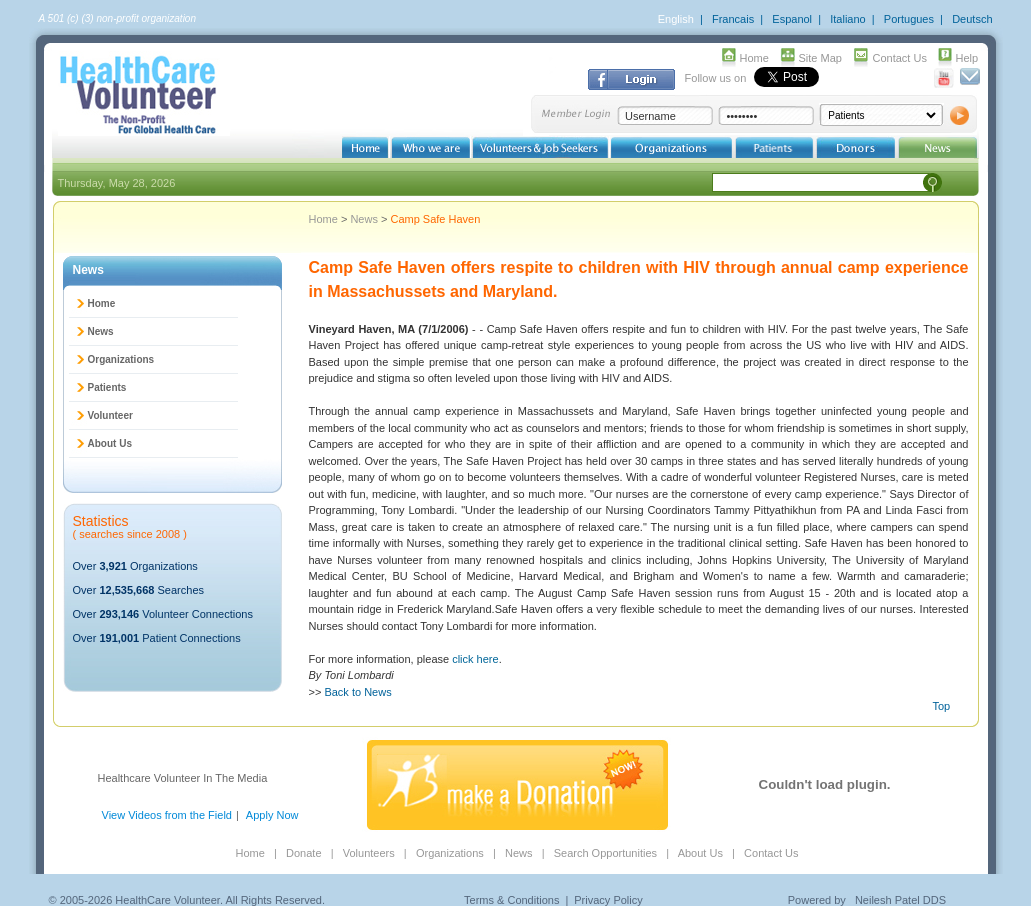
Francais (733, 19)
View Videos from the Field (167, 815)
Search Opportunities (605, 853)
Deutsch (972, 19)
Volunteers (369, 853)
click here (475, 659)
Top (942, 706)
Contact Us (900, 58)
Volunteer (110, 415)
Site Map (820, 58)
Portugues (909, 19)
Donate (303, 853)
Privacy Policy (608, 900)
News (365, 219)
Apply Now (272, 815)
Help (967, 58)
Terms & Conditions (511, 900)
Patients (107, 387)
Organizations (121, 359)
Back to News (357, 692)
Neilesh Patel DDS (900, 900)
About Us (110, 443)
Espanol (792, 19)
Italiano (847, 19)
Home (754, 58)
